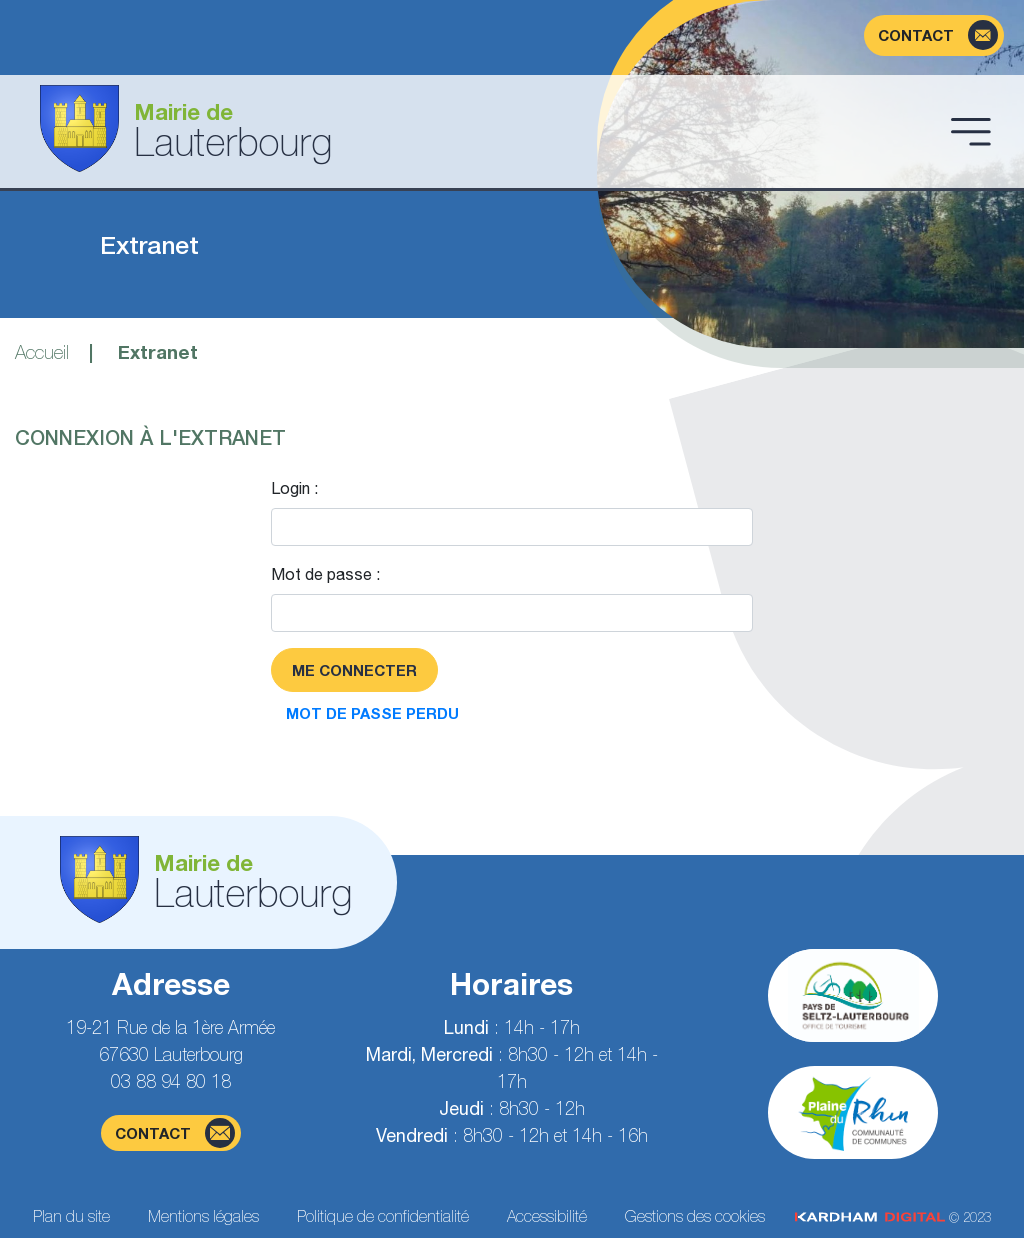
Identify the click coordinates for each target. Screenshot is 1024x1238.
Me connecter (354, 670)
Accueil (42, 352)
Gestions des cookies (695, 1216)
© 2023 (893, 1217)
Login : (294, 488)
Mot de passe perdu (372, 713)
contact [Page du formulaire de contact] (175, 1133)
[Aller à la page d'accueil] (479, 131)
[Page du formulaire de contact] (934, 35)
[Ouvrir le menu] (971, 131)
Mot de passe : (325, 574)
